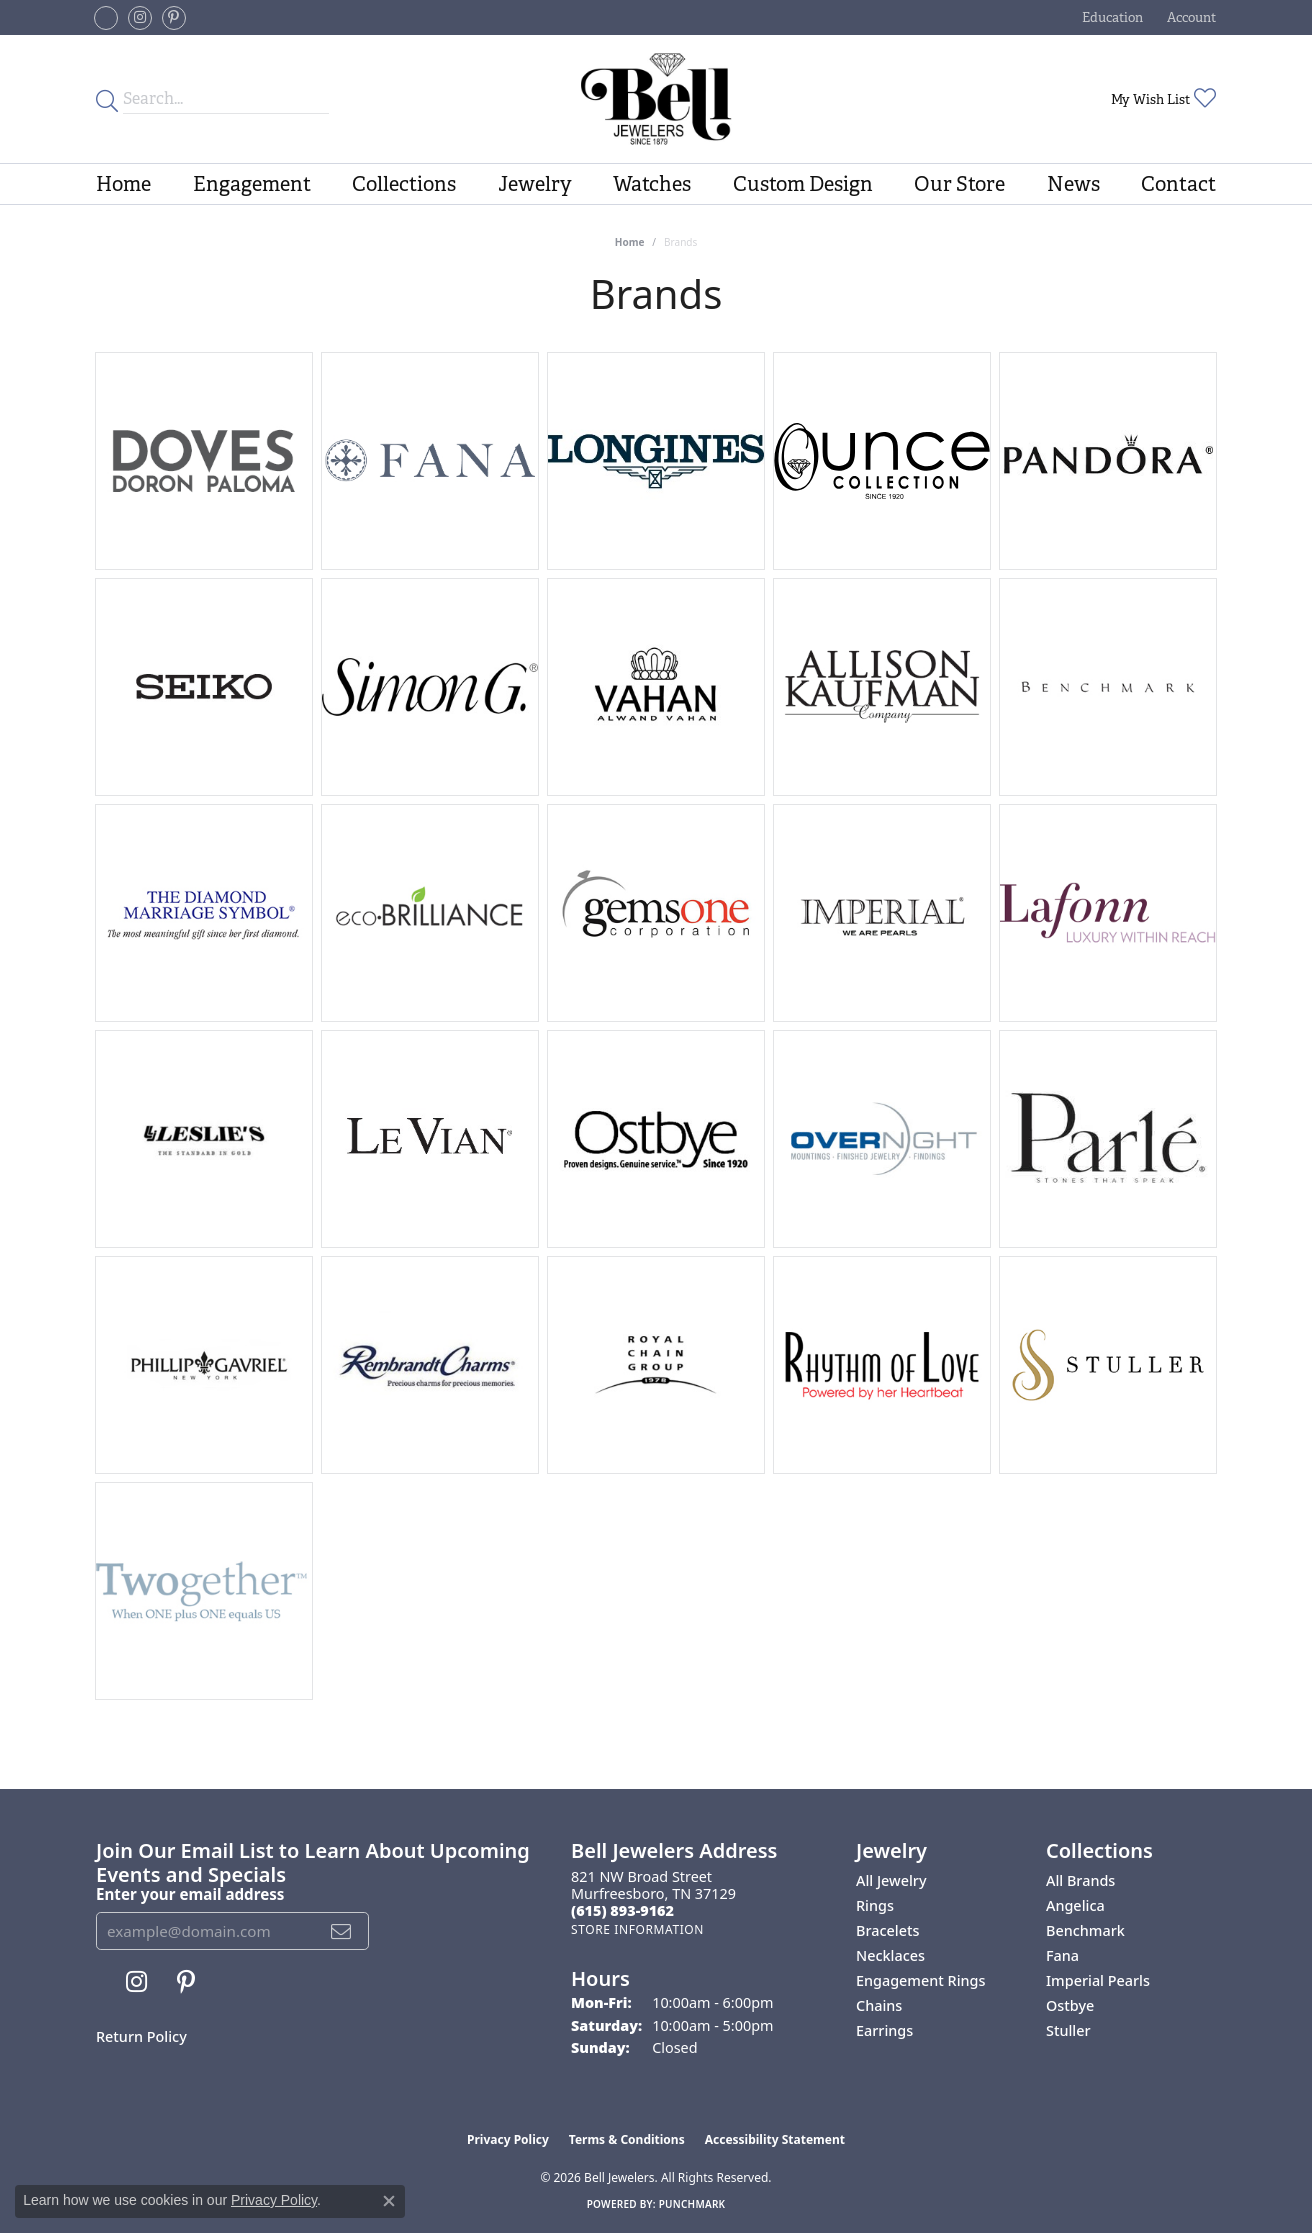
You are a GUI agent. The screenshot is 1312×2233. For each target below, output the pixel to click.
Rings (875, 1905)
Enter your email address (190, 1894)
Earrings (884, 2030)
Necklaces (890, 1955)
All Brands (1080, 1880)
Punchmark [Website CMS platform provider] (692, 2204)
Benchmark (1085, 1930)
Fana (1062, 1955)
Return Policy (141, 2036)
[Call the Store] (622, 1910)
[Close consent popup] (389, 2201)
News (1073, 184)
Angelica (1075, 1905)
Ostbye (1070, 2005)
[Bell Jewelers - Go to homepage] (656, 99)
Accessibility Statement (775, 2139)
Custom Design (803, 184)
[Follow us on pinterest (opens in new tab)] (174, 18)
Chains (879, 2005)
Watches (652, 184)
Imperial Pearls (1098, 1980)
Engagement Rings (920, 1980)
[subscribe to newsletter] (341, 1931)
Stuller (1068, 2030)
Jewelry (535, 184)
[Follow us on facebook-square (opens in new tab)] (106, 18)
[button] (1110, 17)
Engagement (252, 184)
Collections (404, 184)
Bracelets (887, 1930)
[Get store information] (637, 1929)
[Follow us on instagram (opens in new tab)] (140, 18)
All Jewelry (891, 1880)
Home (123, 184)
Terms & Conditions (627, 2139)
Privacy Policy (508, 2139)
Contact (1178, 184)
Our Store (959, 184)
